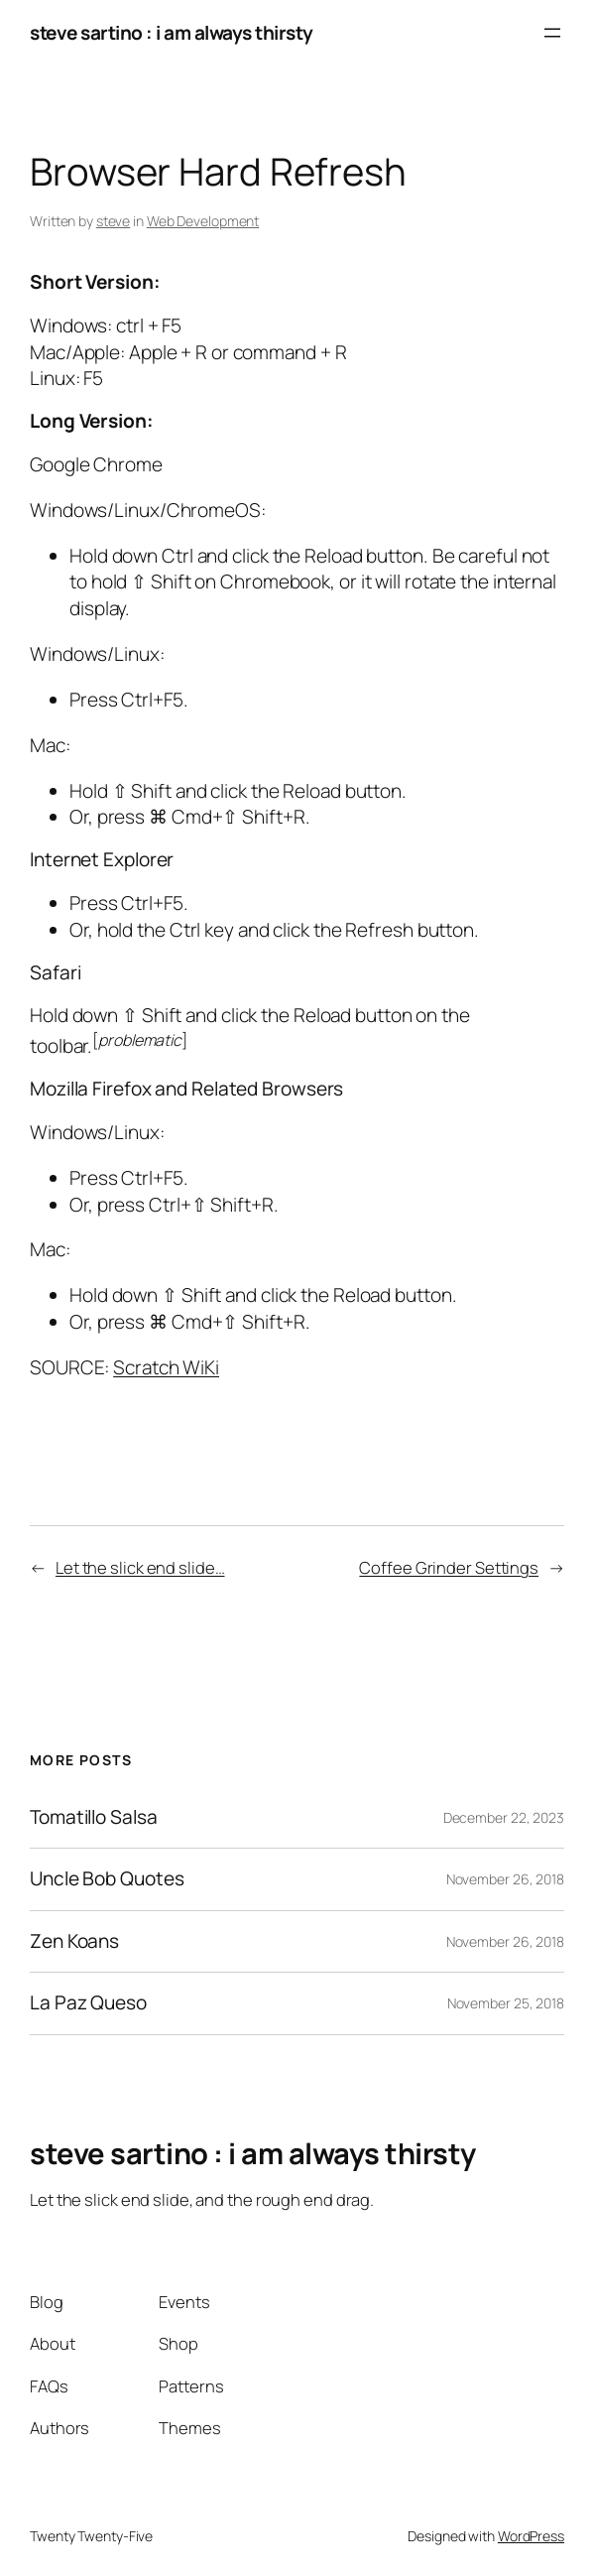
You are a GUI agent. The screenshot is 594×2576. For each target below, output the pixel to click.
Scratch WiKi (166, 1367)
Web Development (203, 220)
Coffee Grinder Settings (448, 1567)
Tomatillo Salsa (94, 1817)
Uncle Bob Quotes (106, 1878)
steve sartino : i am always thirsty (171, 33)
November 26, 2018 (505, 1878)
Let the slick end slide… (140, 1567)
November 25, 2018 (505, 2003)
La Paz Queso (88, 2003)
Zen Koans (74, 1941)
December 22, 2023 (503, 1817)
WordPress (531, 2535)
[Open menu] (552, 33)
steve (113, 220)
